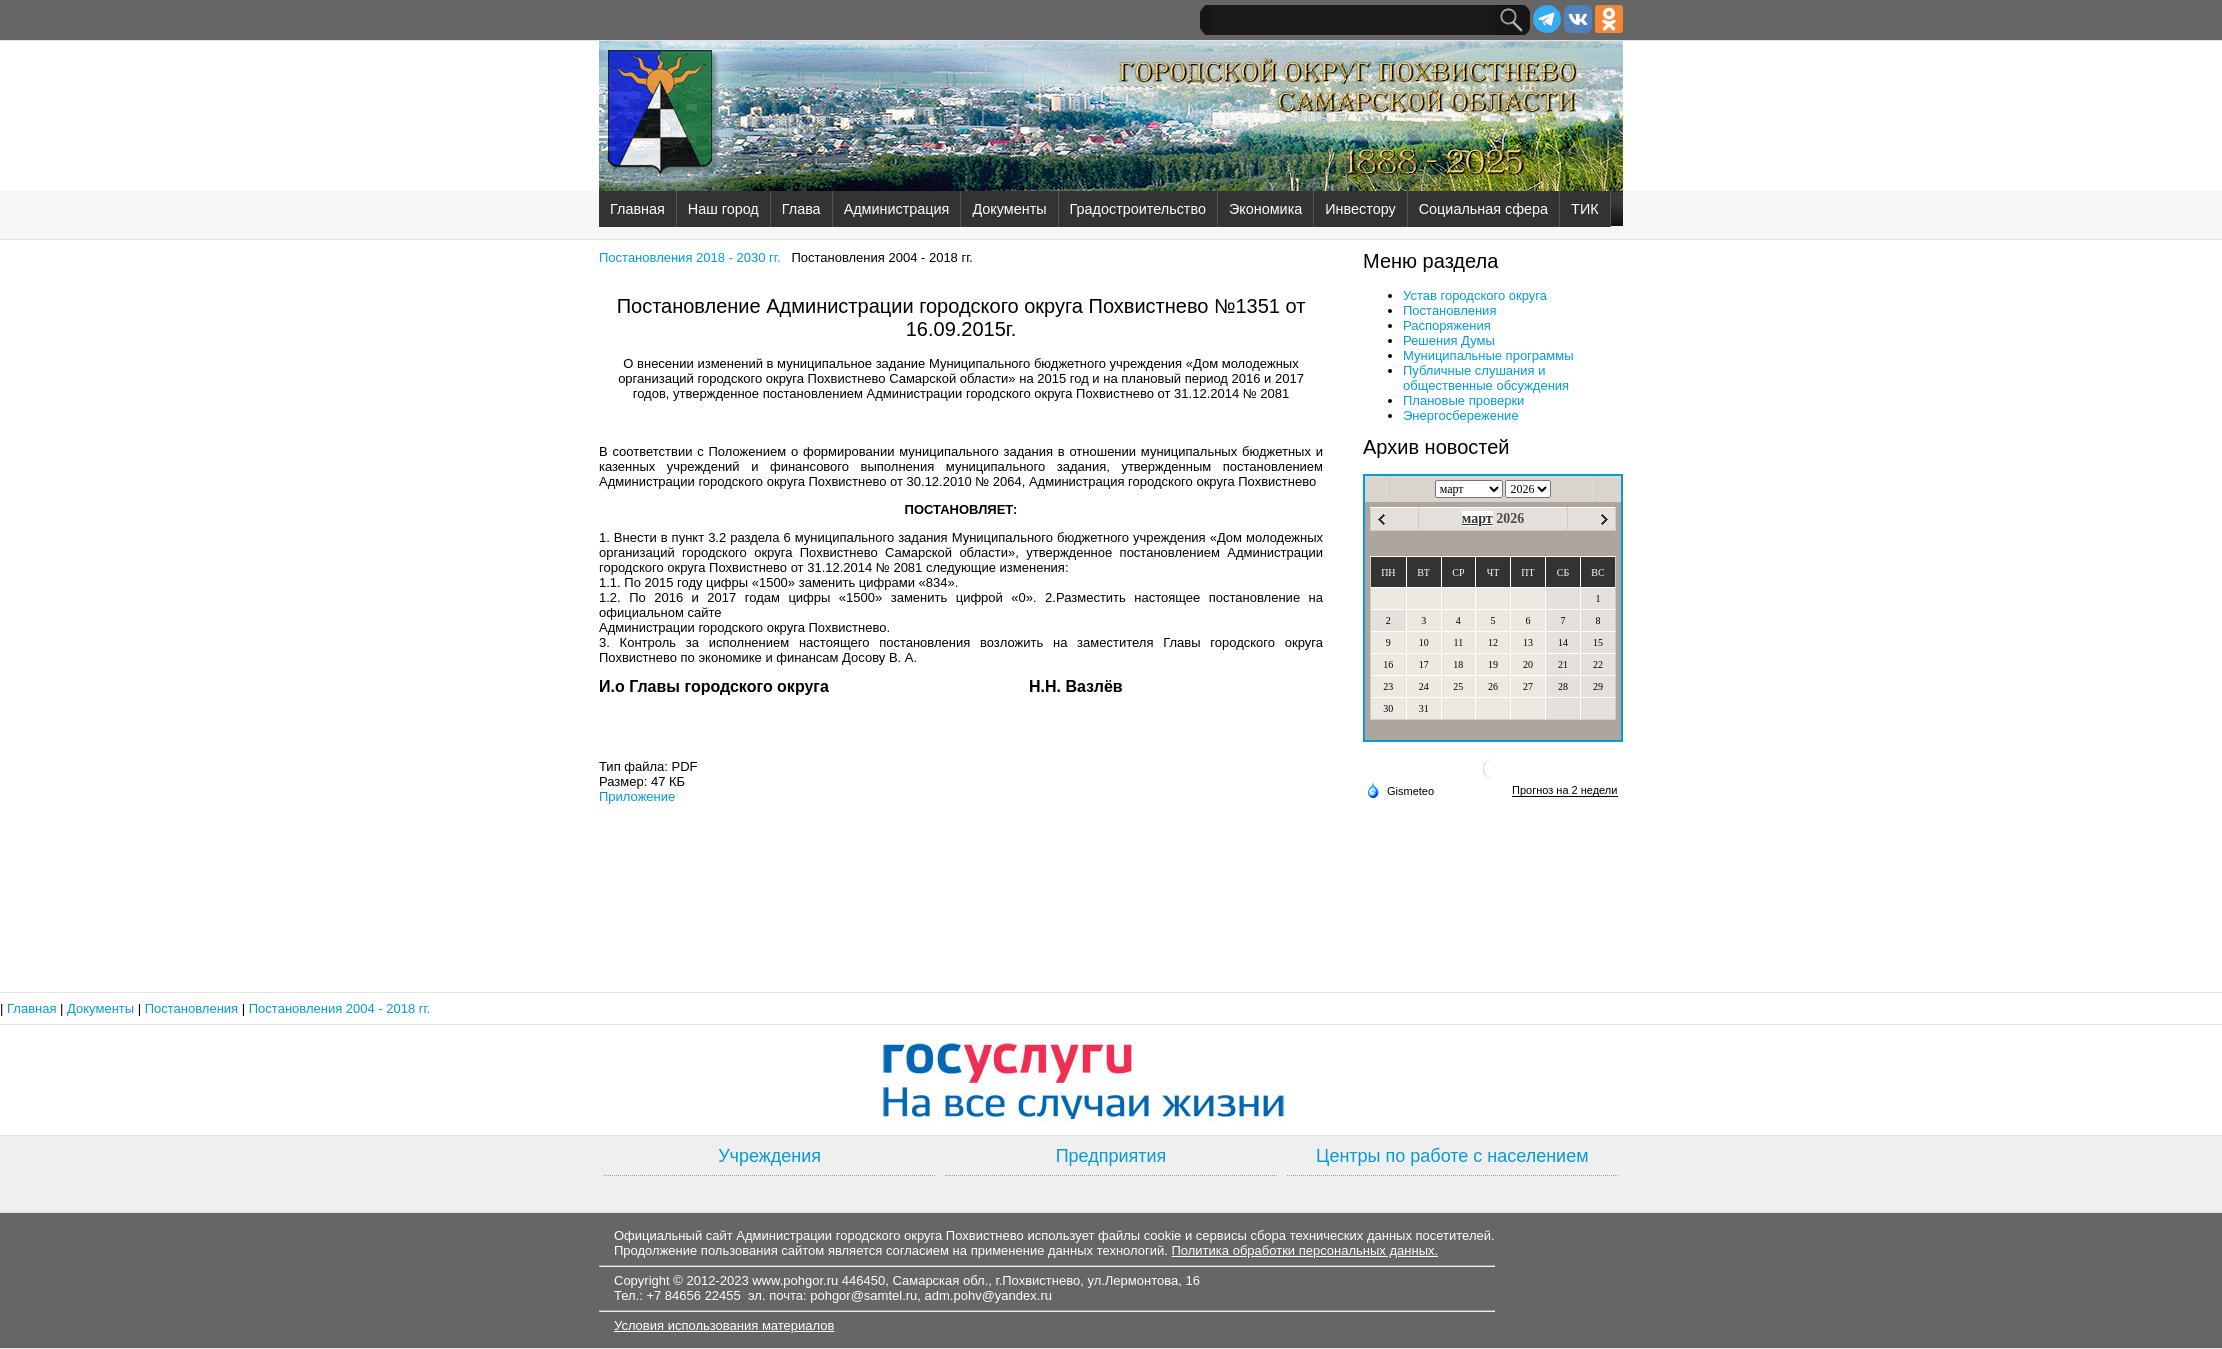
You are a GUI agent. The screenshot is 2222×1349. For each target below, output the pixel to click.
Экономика (1265, 209)
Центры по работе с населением (1452, 1156)
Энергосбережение (1461, 415)
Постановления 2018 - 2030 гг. (690, 257)
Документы (1009, 209)
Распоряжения (1447, 325)
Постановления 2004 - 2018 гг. (340, 1008)
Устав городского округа (1475, 295)
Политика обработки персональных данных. (1304, 1250)
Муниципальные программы (1488, 355)
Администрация (897, 209)
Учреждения (769, 1156)
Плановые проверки (1463, 400)
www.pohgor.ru (795, 1280)
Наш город (723, 209)
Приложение (637, 796)
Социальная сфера (1483, 209)
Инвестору (1360, 209)
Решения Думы (1449, 340)
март (1477, 518)
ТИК (1585, 209)
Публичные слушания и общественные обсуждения (1486, 378)
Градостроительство (1138, 209)
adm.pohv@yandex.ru (988, 1295)
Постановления (1449, 310)
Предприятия (1111, 1156)
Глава (801, 209)
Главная (637, 209)
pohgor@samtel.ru (863, 1295)
